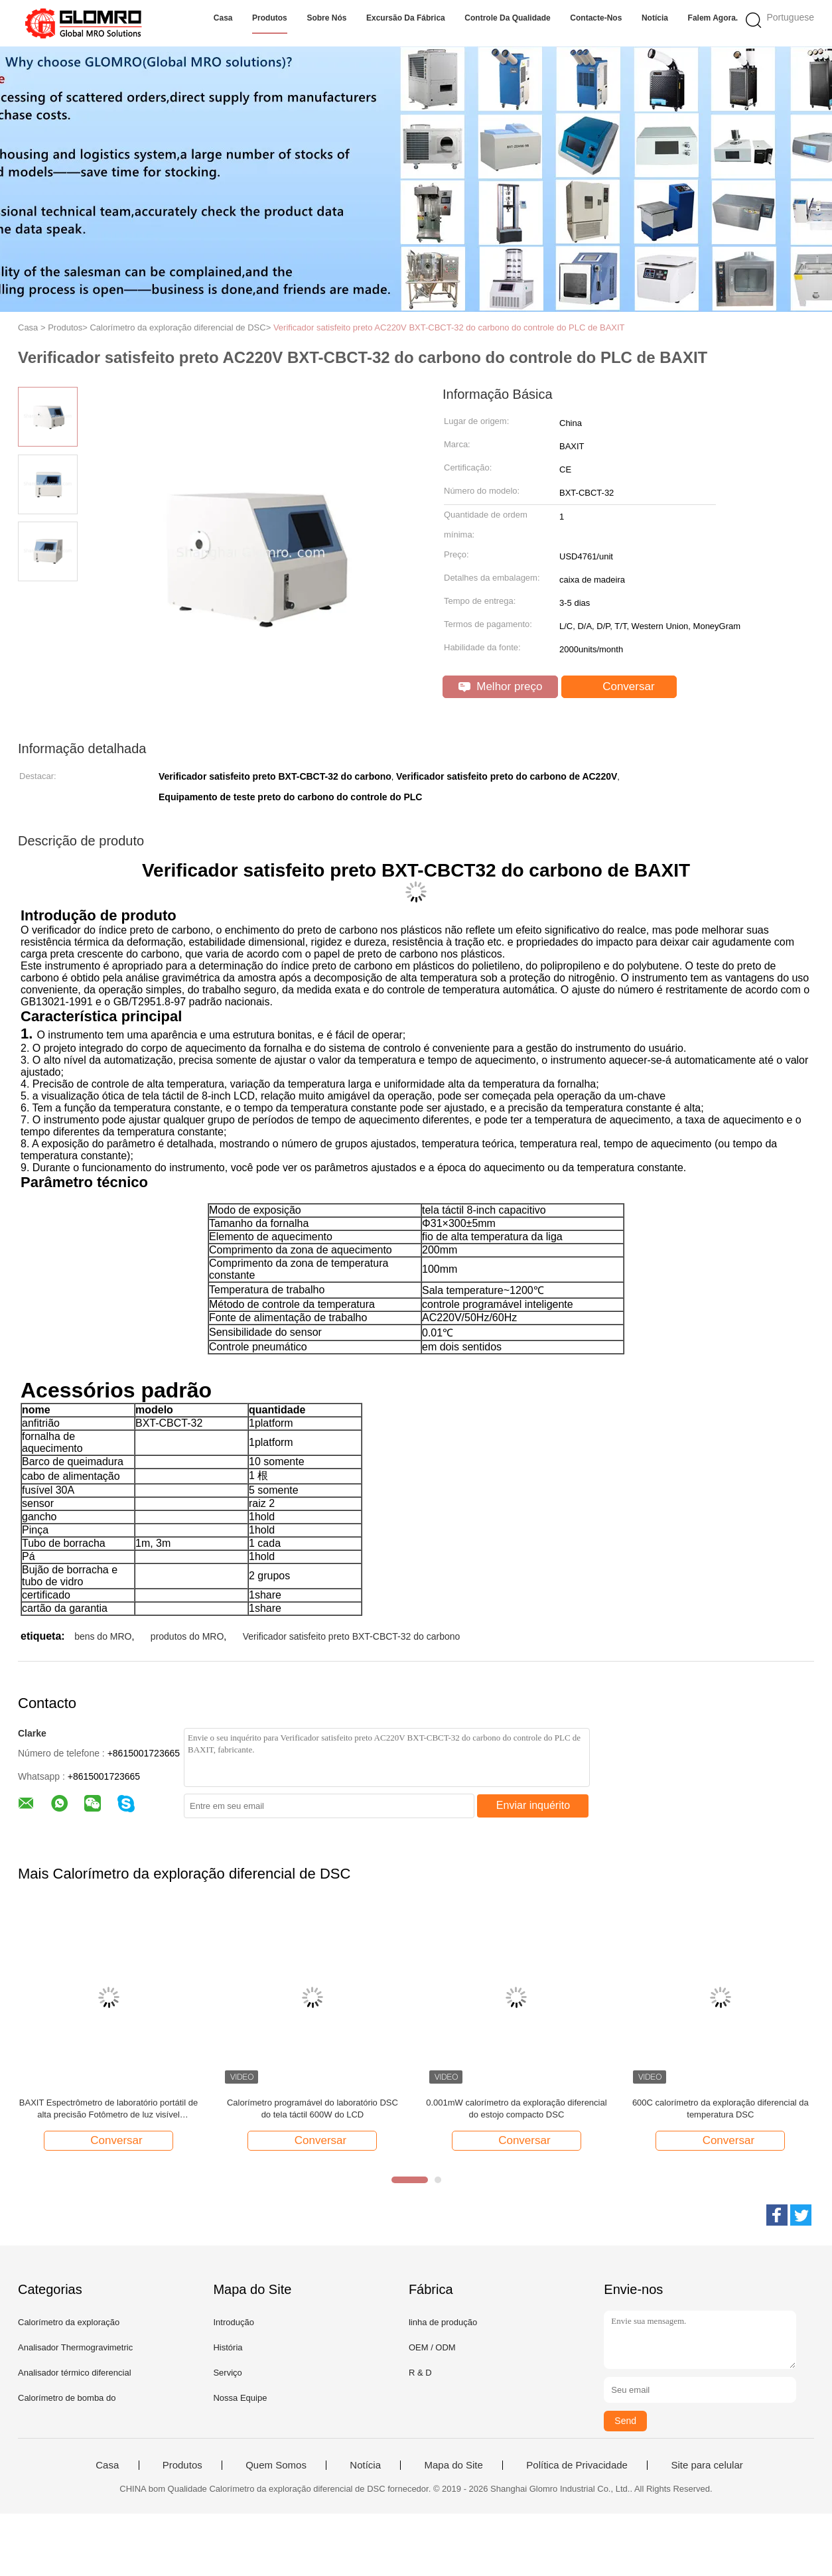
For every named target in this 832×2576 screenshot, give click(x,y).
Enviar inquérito (533, 1805)
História (227, 2347)
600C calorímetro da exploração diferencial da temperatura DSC (720, 2108)
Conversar (620, 686)
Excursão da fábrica (405, 18)
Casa (223, 18)
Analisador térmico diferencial (74, 2373)
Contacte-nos (596, 18)
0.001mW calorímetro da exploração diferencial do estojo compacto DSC (516, 2108)
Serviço (227, 2373)
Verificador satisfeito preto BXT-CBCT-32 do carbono (351, 1636)
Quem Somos (276, 2465)
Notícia (655, 18)
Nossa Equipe (240, 2398)
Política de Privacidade (577, 2465)
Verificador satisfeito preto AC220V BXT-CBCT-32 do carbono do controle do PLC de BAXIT (449, 327)
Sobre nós (326, 18)
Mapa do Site (453, 2465)
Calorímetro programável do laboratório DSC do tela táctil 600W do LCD (312, 2108)
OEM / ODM (432, 2347)
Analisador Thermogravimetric (75, 2347)
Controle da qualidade (507, 18)
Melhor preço (500, 686)
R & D (420, 2373)
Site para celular (706, 2465)
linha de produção (443, 2322)
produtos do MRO (187, 1636)
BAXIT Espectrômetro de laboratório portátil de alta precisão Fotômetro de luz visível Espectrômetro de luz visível (108, 2109)
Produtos (269, 18)
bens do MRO (102, 1636)
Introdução (233, 2322)
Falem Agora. (713, 18)
